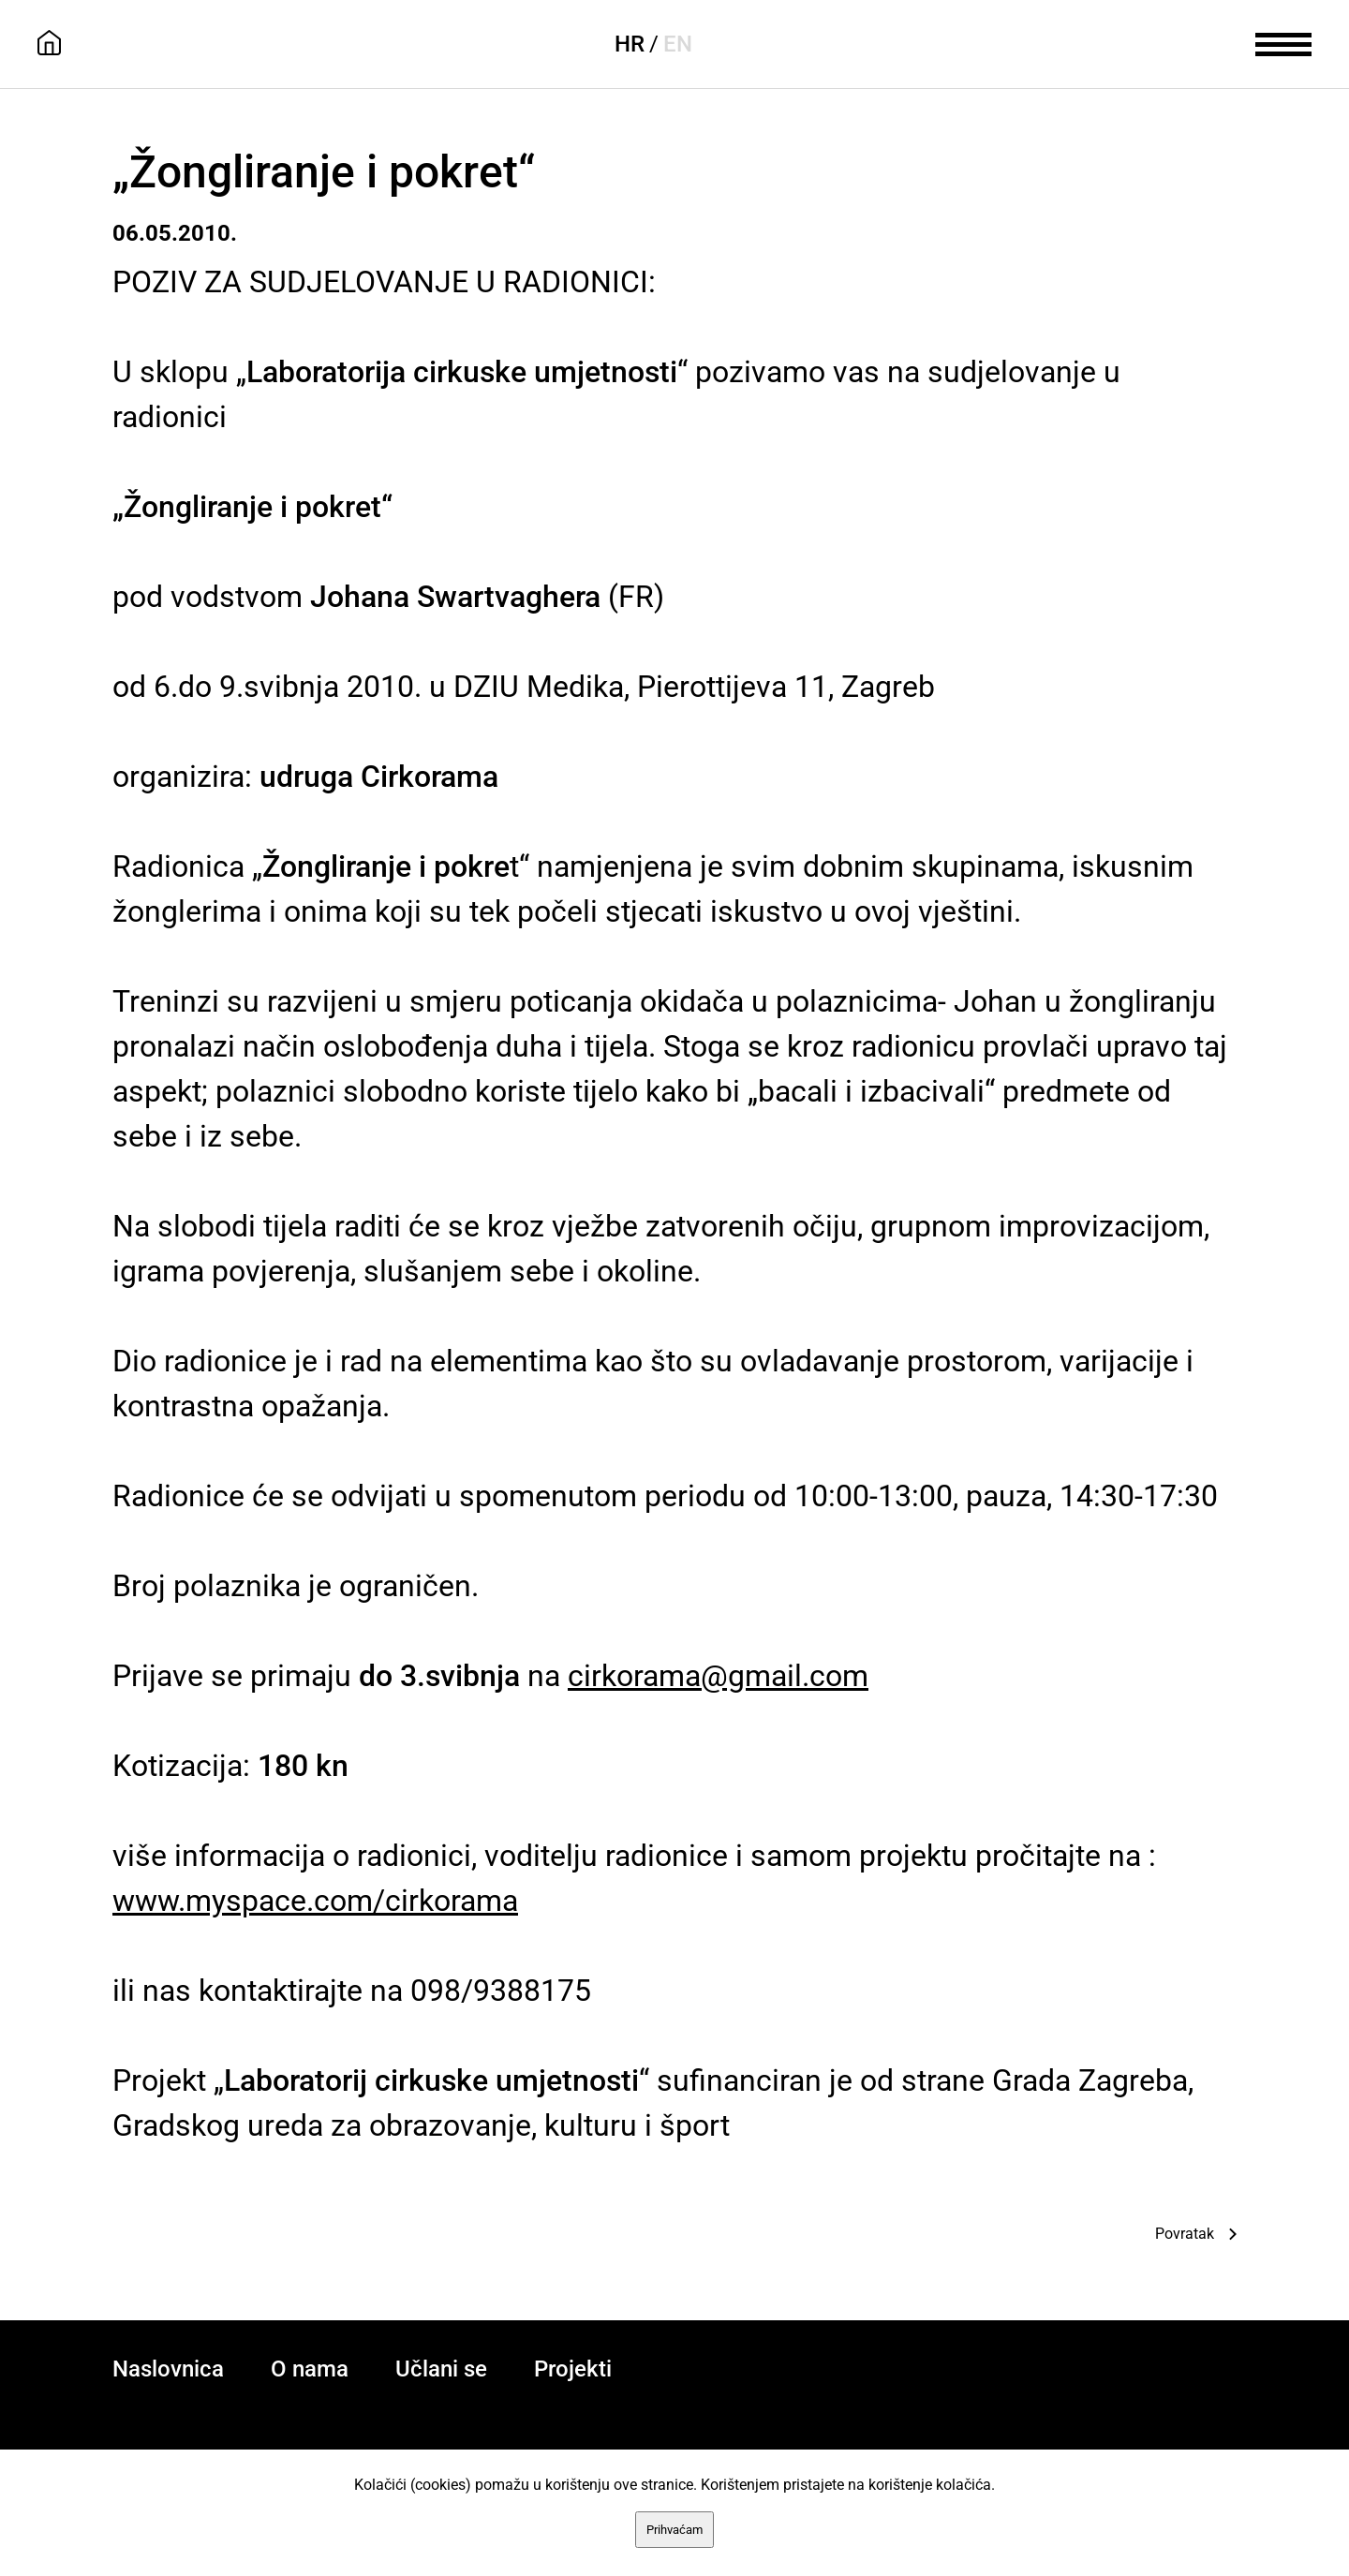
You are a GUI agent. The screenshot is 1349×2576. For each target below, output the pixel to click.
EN (677, 44)
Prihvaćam (674, 2530)
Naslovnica (168, 2369)
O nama (309, 2369)
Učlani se (441, 2369)
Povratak (1184, 2234)
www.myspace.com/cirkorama (315, 1900)
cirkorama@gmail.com (718, 1676)
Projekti (573, 2369)
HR (630, 44)
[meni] (1283, 42)
